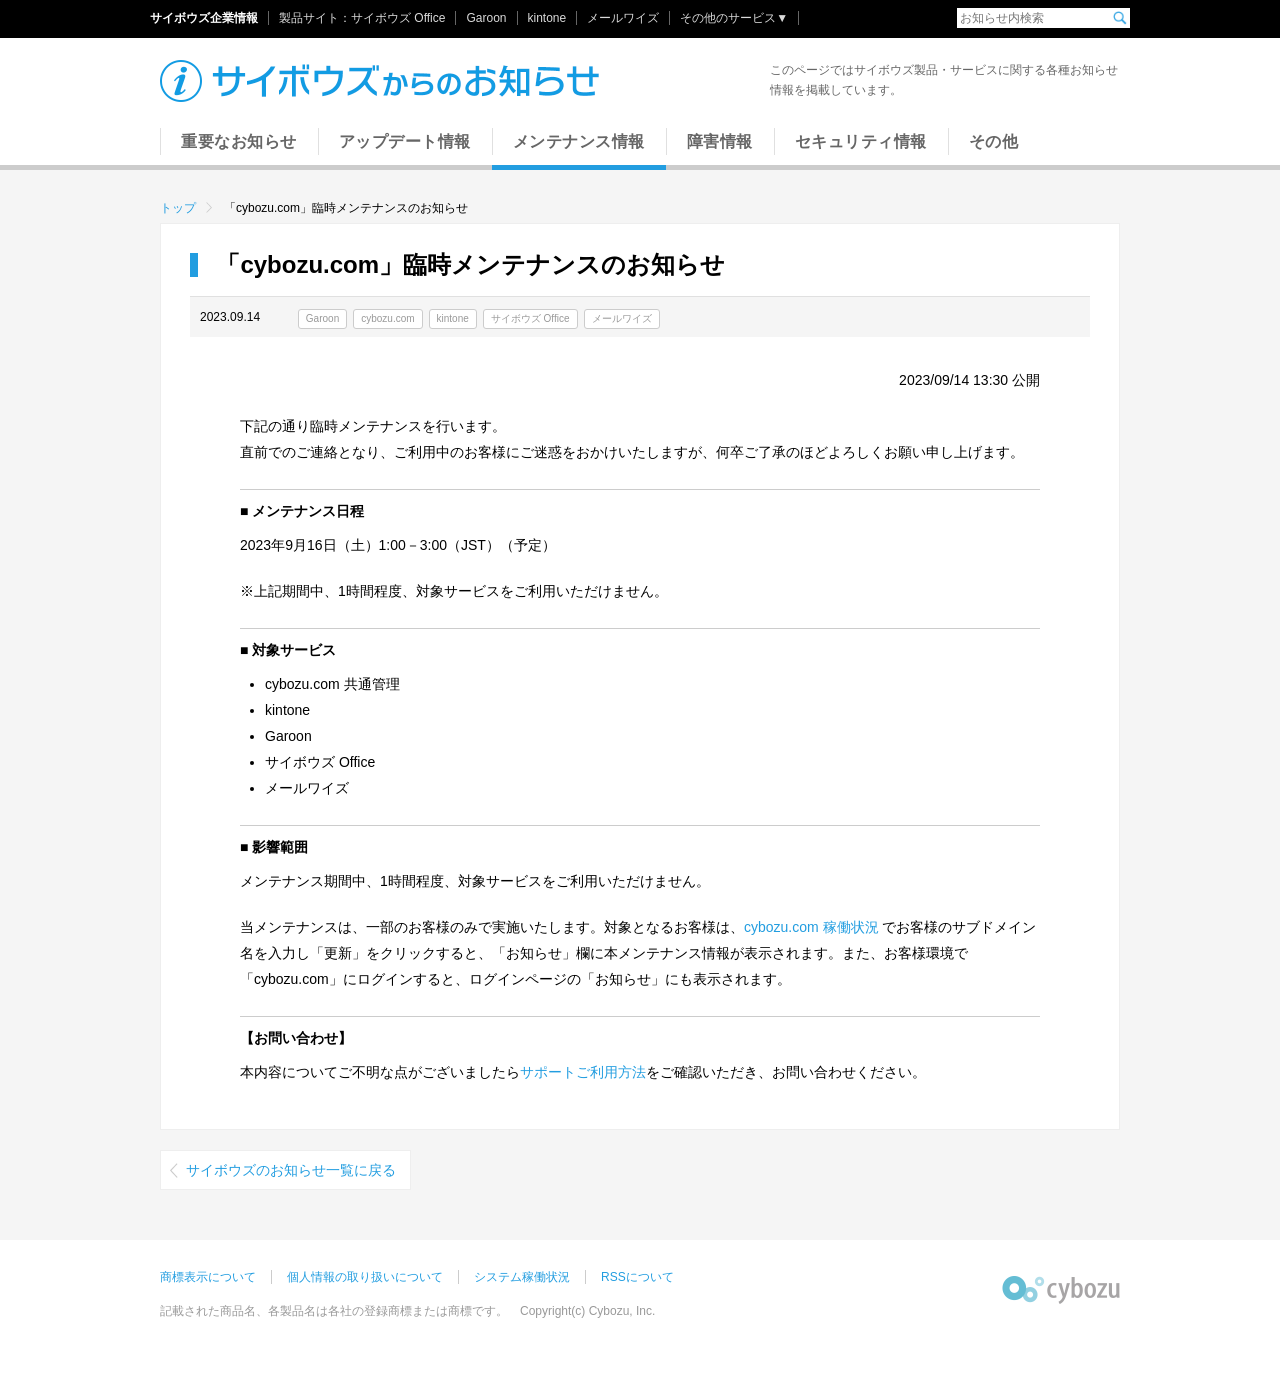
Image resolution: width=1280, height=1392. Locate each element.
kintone (547, 18)
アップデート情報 (405, 141)
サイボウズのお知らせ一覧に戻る (291, 1170)
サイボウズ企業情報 (204, 18)
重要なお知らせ (239, 141)
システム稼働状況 (522, 1277)
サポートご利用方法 (583, 1072)
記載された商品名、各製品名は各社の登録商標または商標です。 (334, 1311)
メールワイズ (623, 18)
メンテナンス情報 (579, 141)
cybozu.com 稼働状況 (811, 927)
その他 (994, 141)
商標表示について (208, 1277)
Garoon (486, 18)
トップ (178, 208)
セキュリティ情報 (861, 141)
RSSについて (637, 1277)
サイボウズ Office (398, 18)
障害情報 (720, 141)
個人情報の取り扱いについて (365, 1277)
